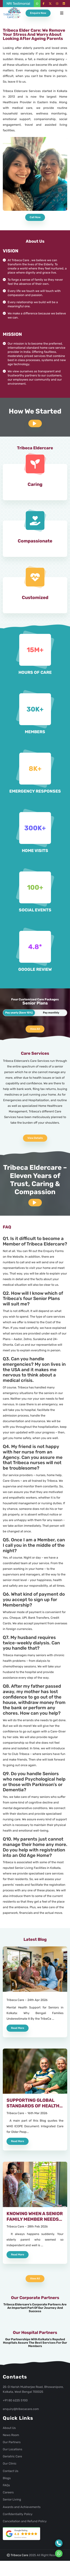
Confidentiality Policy (17, 2514)
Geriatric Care (12, 2456)
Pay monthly (51, 1012)
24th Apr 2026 (37, 2000)
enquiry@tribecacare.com (21, 2409)
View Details (35, 1138)
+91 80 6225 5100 (15, 2400)
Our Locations (12, 2449)
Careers (8, 2492)
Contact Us (10, 2471)
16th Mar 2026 (37, 2113)
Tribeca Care (15, 2000)
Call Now (35, 217)
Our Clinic (9, 2463)
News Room (11, 2435)
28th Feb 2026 (37, 2226)
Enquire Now (38, 13)
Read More (17, 2028)
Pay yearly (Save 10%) (19, 1012)
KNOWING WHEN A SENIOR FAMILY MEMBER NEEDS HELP (35, 2219)
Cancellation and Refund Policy (25, 2521)
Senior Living (12, 2499)
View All (35, 1029)
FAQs (6, 2485)
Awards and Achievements (22, 2507)
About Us (9, 2427)
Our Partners (12, 2442)
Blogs (7, 2478)
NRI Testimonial (18, 3)
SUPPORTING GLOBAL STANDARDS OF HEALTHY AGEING (34, 2106)
